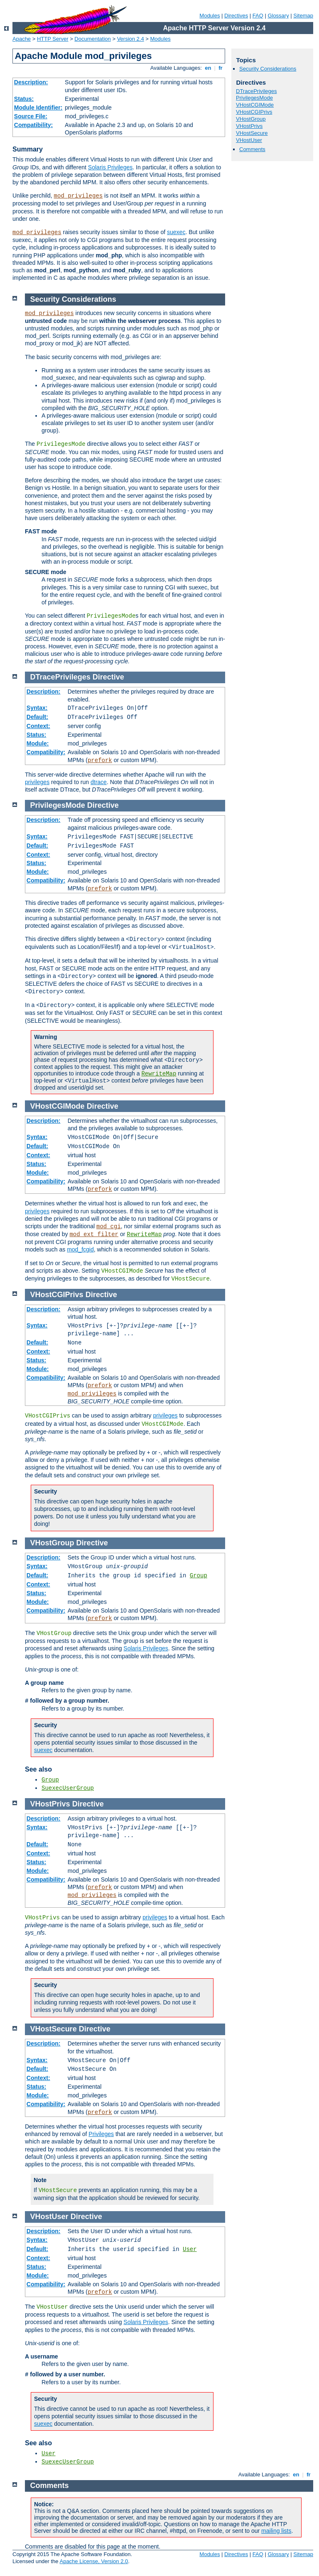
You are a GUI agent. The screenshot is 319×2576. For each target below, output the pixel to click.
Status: (24, 98)
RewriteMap (158, 1073)
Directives (236, 15)
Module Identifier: (38, 107)
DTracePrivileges (256, 91)
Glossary (278, 15)
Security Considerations (267, 69)
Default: (37, 717)
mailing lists (276, 2530)
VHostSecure (252, 133)
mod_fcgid (80, 1249)
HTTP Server (53, 39)
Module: (38, 743)
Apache (21, 39)
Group (198, 1575)
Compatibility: (33, 125)
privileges (37, 782)
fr (220, 68)
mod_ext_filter (93, 1234)
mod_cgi (108, 1226)
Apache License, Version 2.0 (93, 2561)
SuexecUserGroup (68, 1788)
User (190, 2249)
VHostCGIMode (255, 105)
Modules (209, 15)
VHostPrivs (249, 126)
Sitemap (303, 15)
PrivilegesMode (254, 98)
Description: (31, 82)
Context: (38, 726)
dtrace (99, 782)
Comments (252, 149)
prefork (100, 760)
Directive (108, 677)
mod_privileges (78, 196)
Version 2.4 (130, 39)
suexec (176, 232)
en (208, 68)
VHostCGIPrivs (254, 112)
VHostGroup (251, 119)
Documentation (92, 39)
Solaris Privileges (110, 167)
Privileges (101, 2134)
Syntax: (37, 707)
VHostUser (249, 140)
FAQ (258, 15)
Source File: (30, 116)
